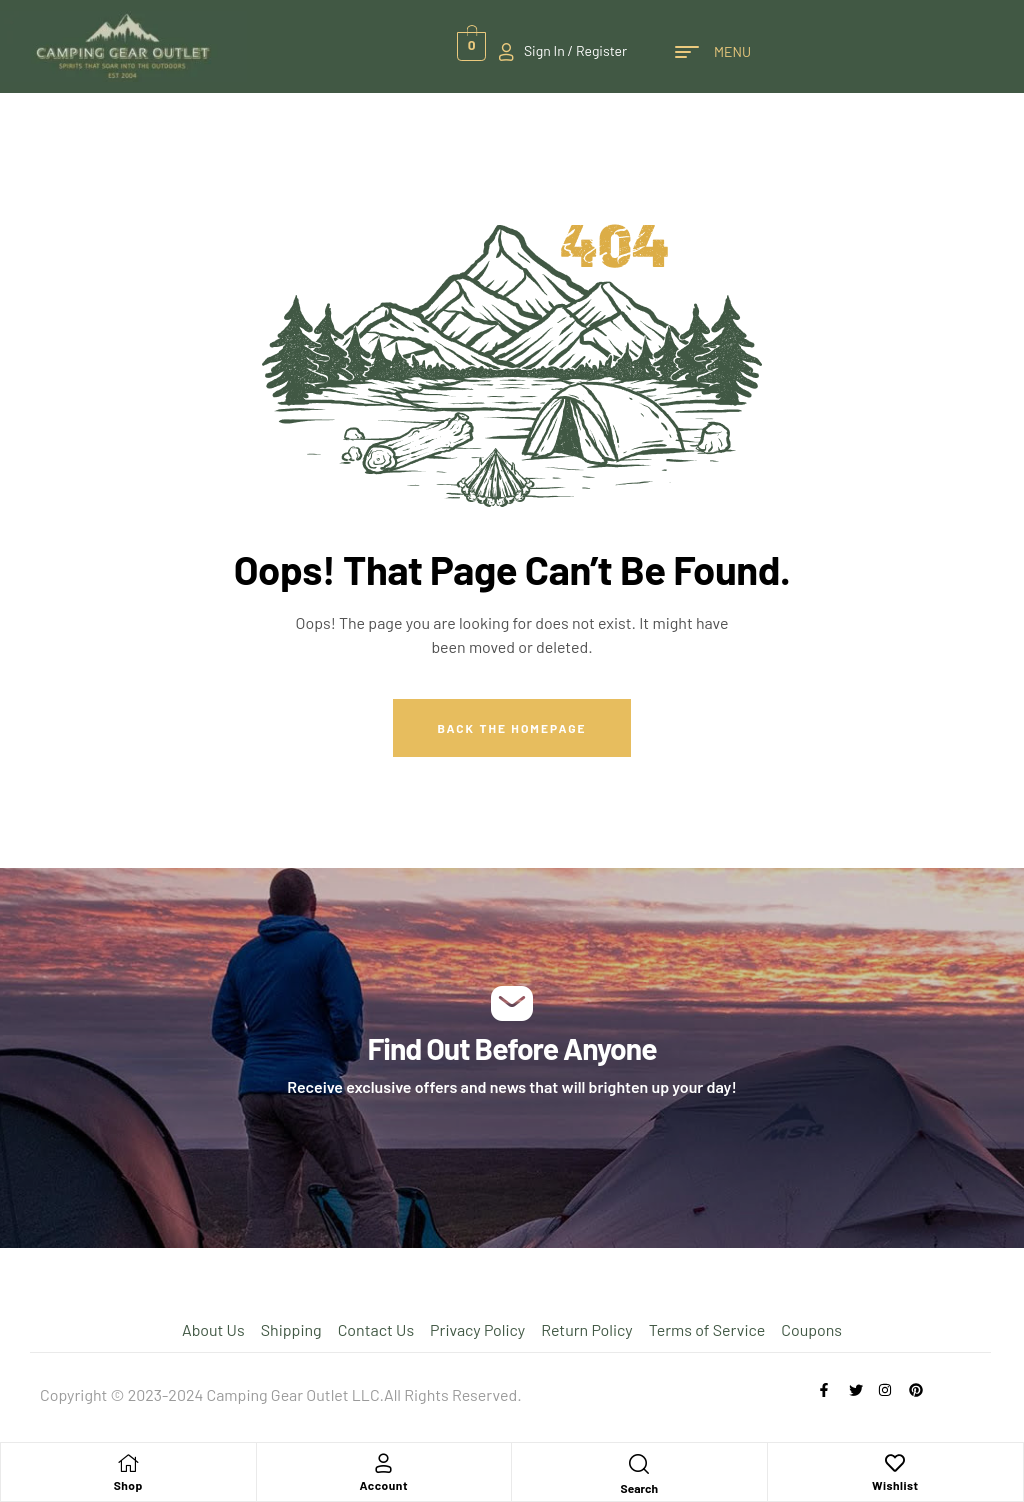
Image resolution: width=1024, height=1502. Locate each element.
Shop (128, 1485)
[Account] (384, 1463)
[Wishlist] (895, 1463)
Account (384, 1485)
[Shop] (128, 1463)
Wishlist (895, 1485)
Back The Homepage (511, 728)
